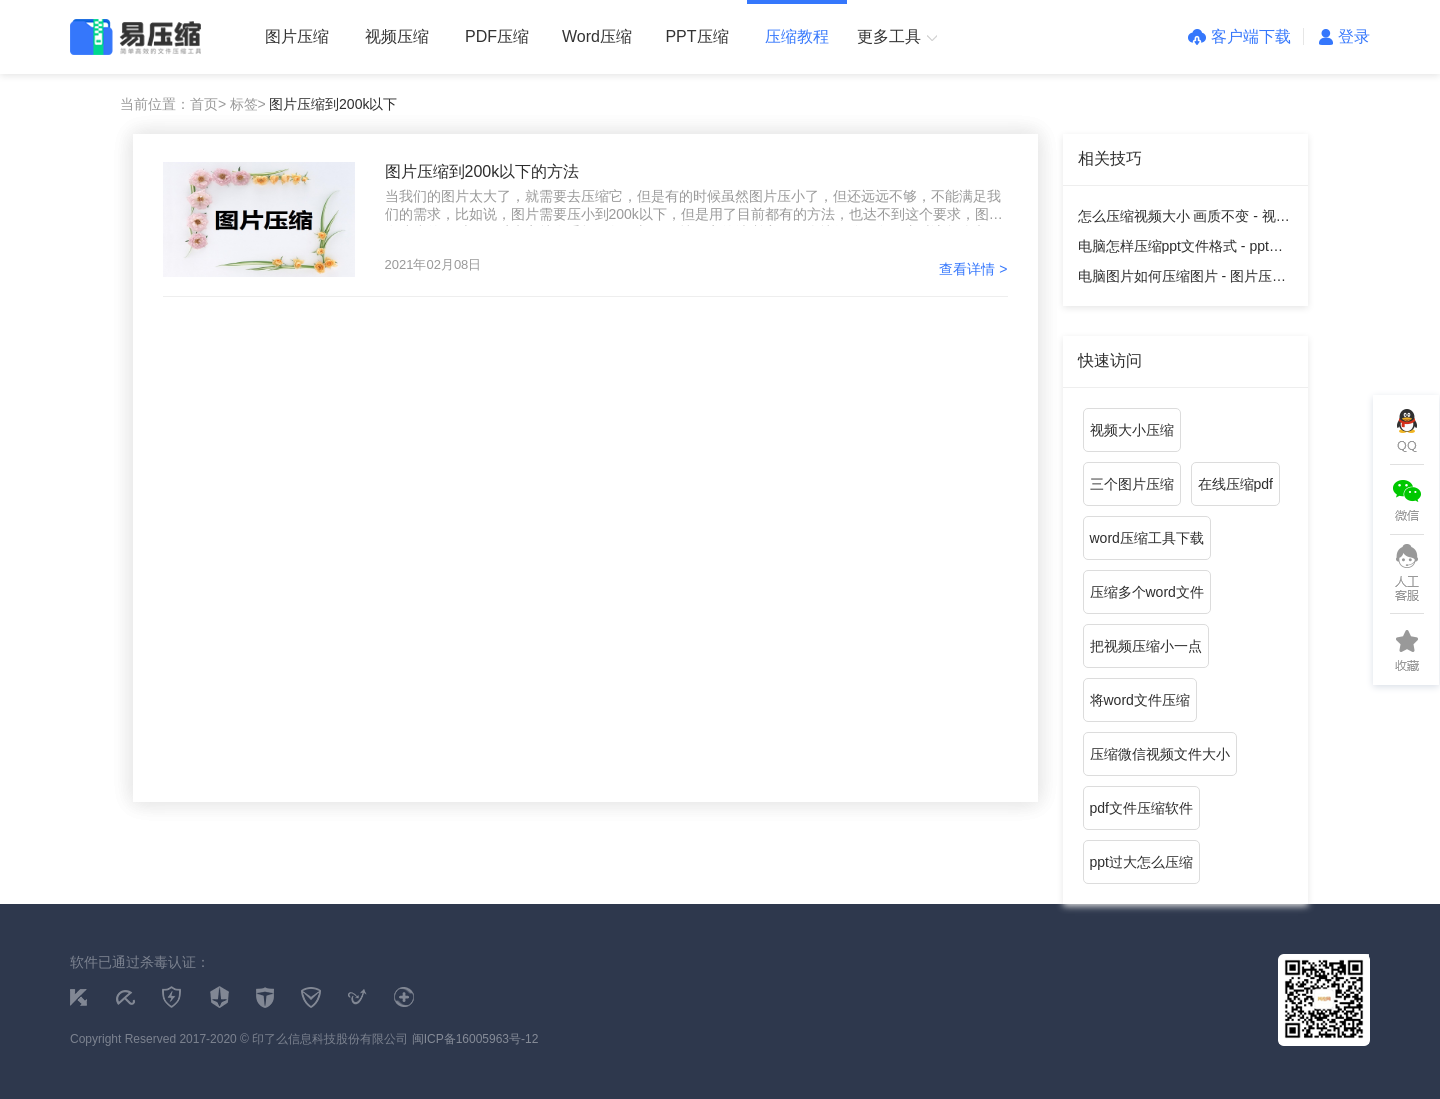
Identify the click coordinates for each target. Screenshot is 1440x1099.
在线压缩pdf (1235, 484)
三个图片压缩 (1132, 484)
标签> (248, 104)
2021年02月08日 (433, 264)
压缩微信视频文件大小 (1160, 754)
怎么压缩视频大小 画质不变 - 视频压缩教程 (1184, 219)
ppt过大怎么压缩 (1141, 862)
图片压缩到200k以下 (333, 104)
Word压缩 (597, 36)
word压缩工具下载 (1147, 538)
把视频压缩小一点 (1146, 646)
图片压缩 (297, 36)
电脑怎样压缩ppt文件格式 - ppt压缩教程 (1180, 249)
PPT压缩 (696, 36)
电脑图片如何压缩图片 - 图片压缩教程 (1182, 279)
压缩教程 (797, 36)
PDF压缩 (497, 36)
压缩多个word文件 (1147, 592)
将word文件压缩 (1140, 700)
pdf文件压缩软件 (1141, 808)
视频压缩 (397, 36)
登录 (1344, 36)
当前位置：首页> (173, 104)
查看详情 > (973, 269)
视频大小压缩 (1132, 430)
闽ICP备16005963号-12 (475, 1039)
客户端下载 (1239, 36)
